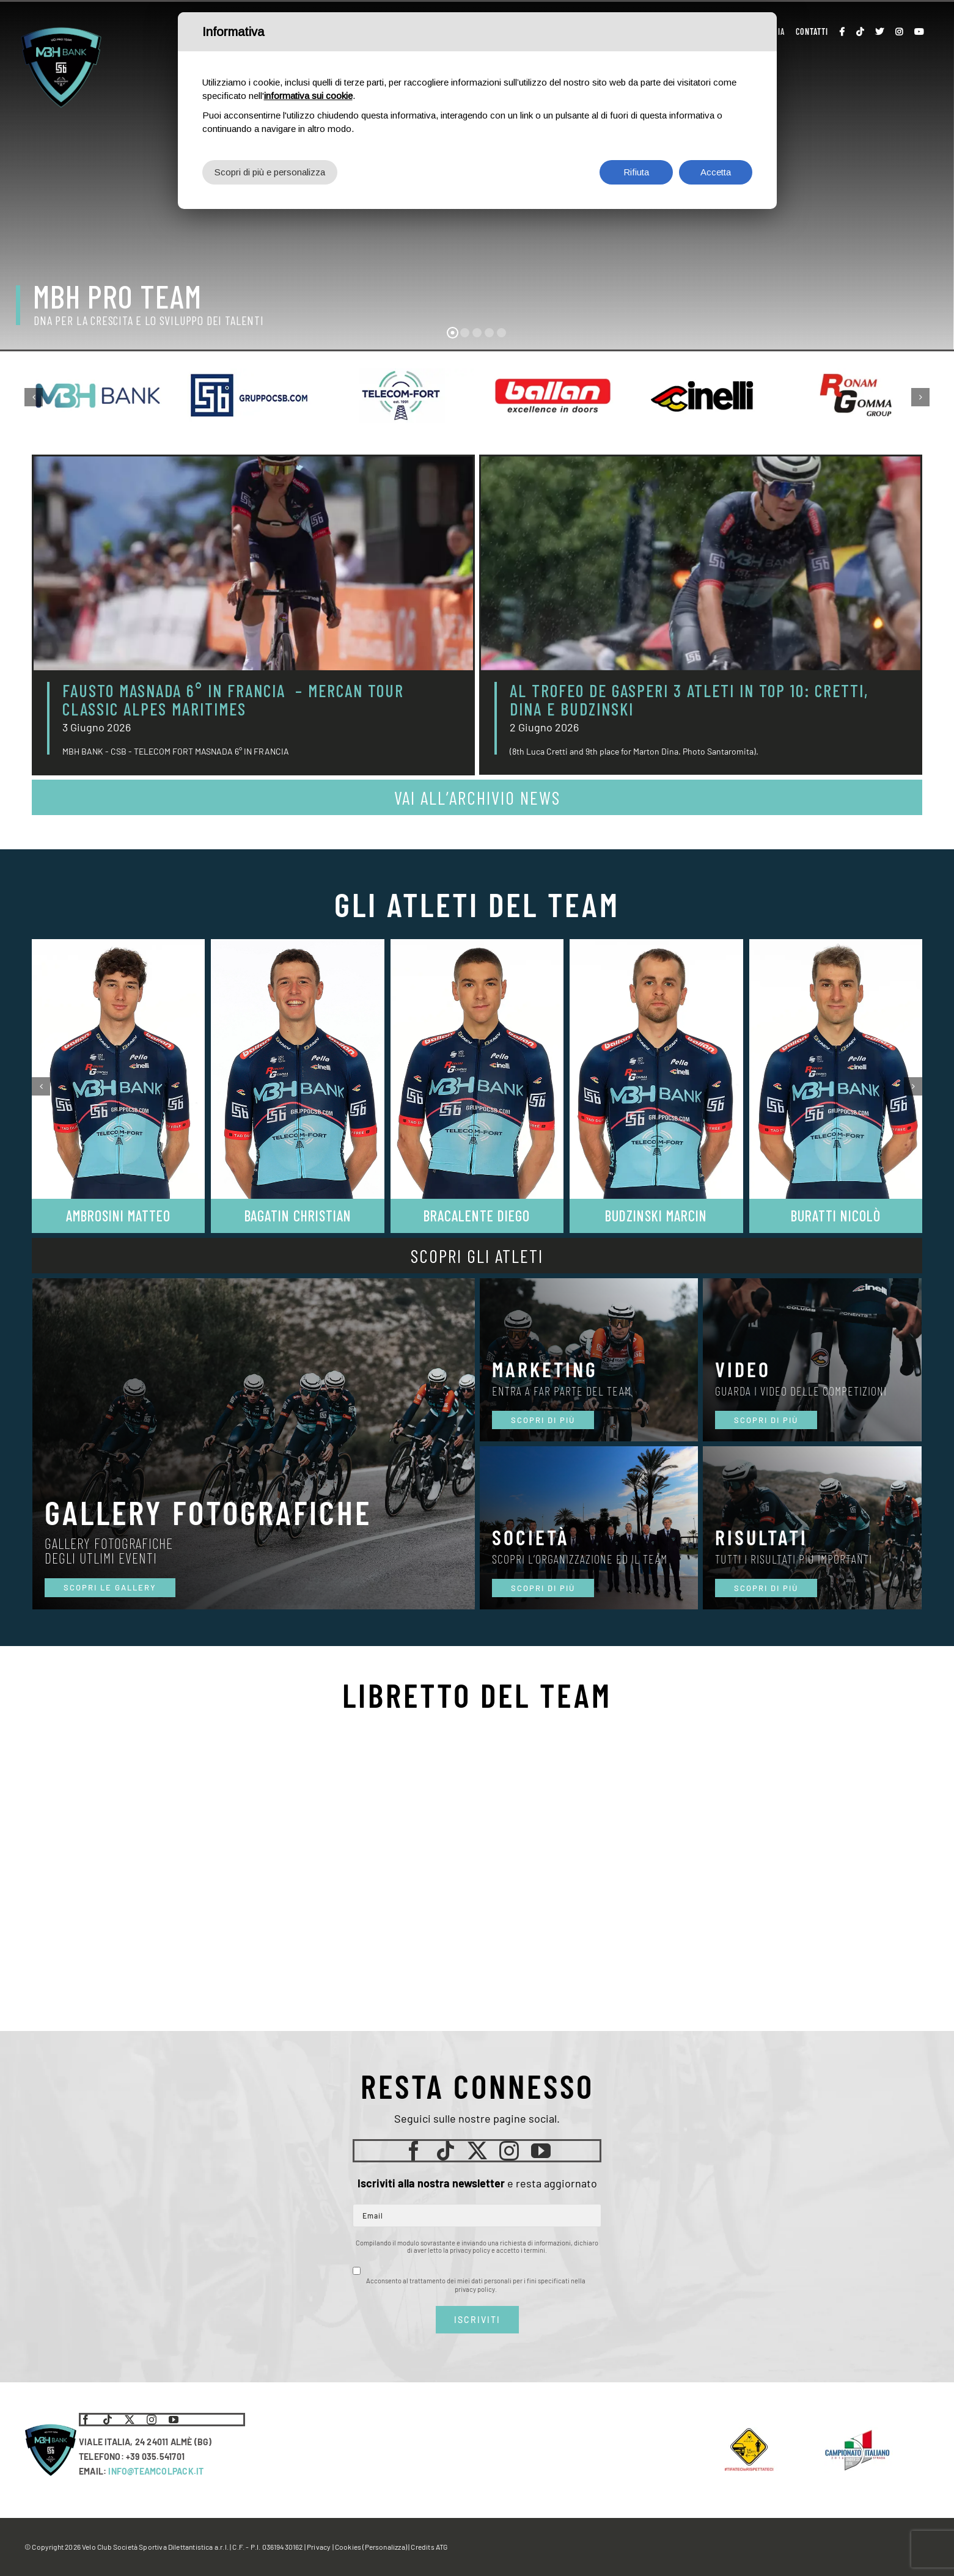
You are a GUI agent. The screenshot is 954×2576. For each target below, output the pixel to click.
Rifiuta (636, 172)
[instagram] (509, 2151)
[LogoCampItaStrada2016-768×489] (857, 2432)
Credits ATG (429, 2546)
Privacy (319, 2546)
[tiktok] (445, 2151)
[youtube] (541, 2151)
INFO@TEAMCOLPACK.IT (156, 2471)
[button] (33, 397)
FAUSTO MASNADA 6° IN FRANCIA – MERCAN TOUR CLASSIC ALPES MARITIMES (233, 699)
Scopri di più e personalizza (270, 172)
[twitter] (477, 2151)
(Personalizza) (384, 2546)
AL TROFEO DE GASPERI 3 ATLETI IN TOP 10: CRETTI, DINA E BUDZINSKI (689, 699)
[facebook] (414, 2151)
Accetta (715, 172)
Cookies (348, 2546)
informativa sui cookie (308, 95)
